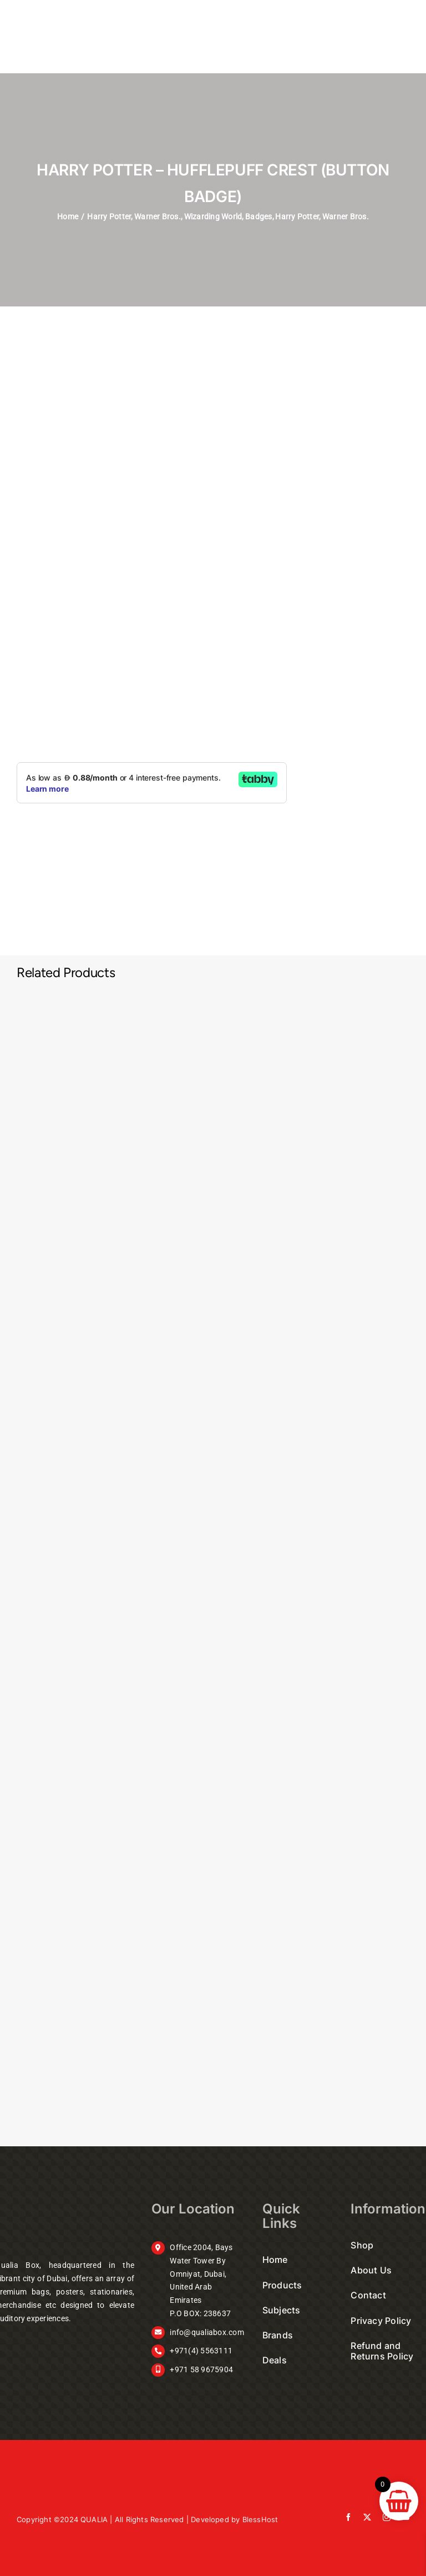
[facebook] (348, 2517)
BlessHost (260, 2519)
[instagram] (386, 2517)
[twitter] (367, 2517)
